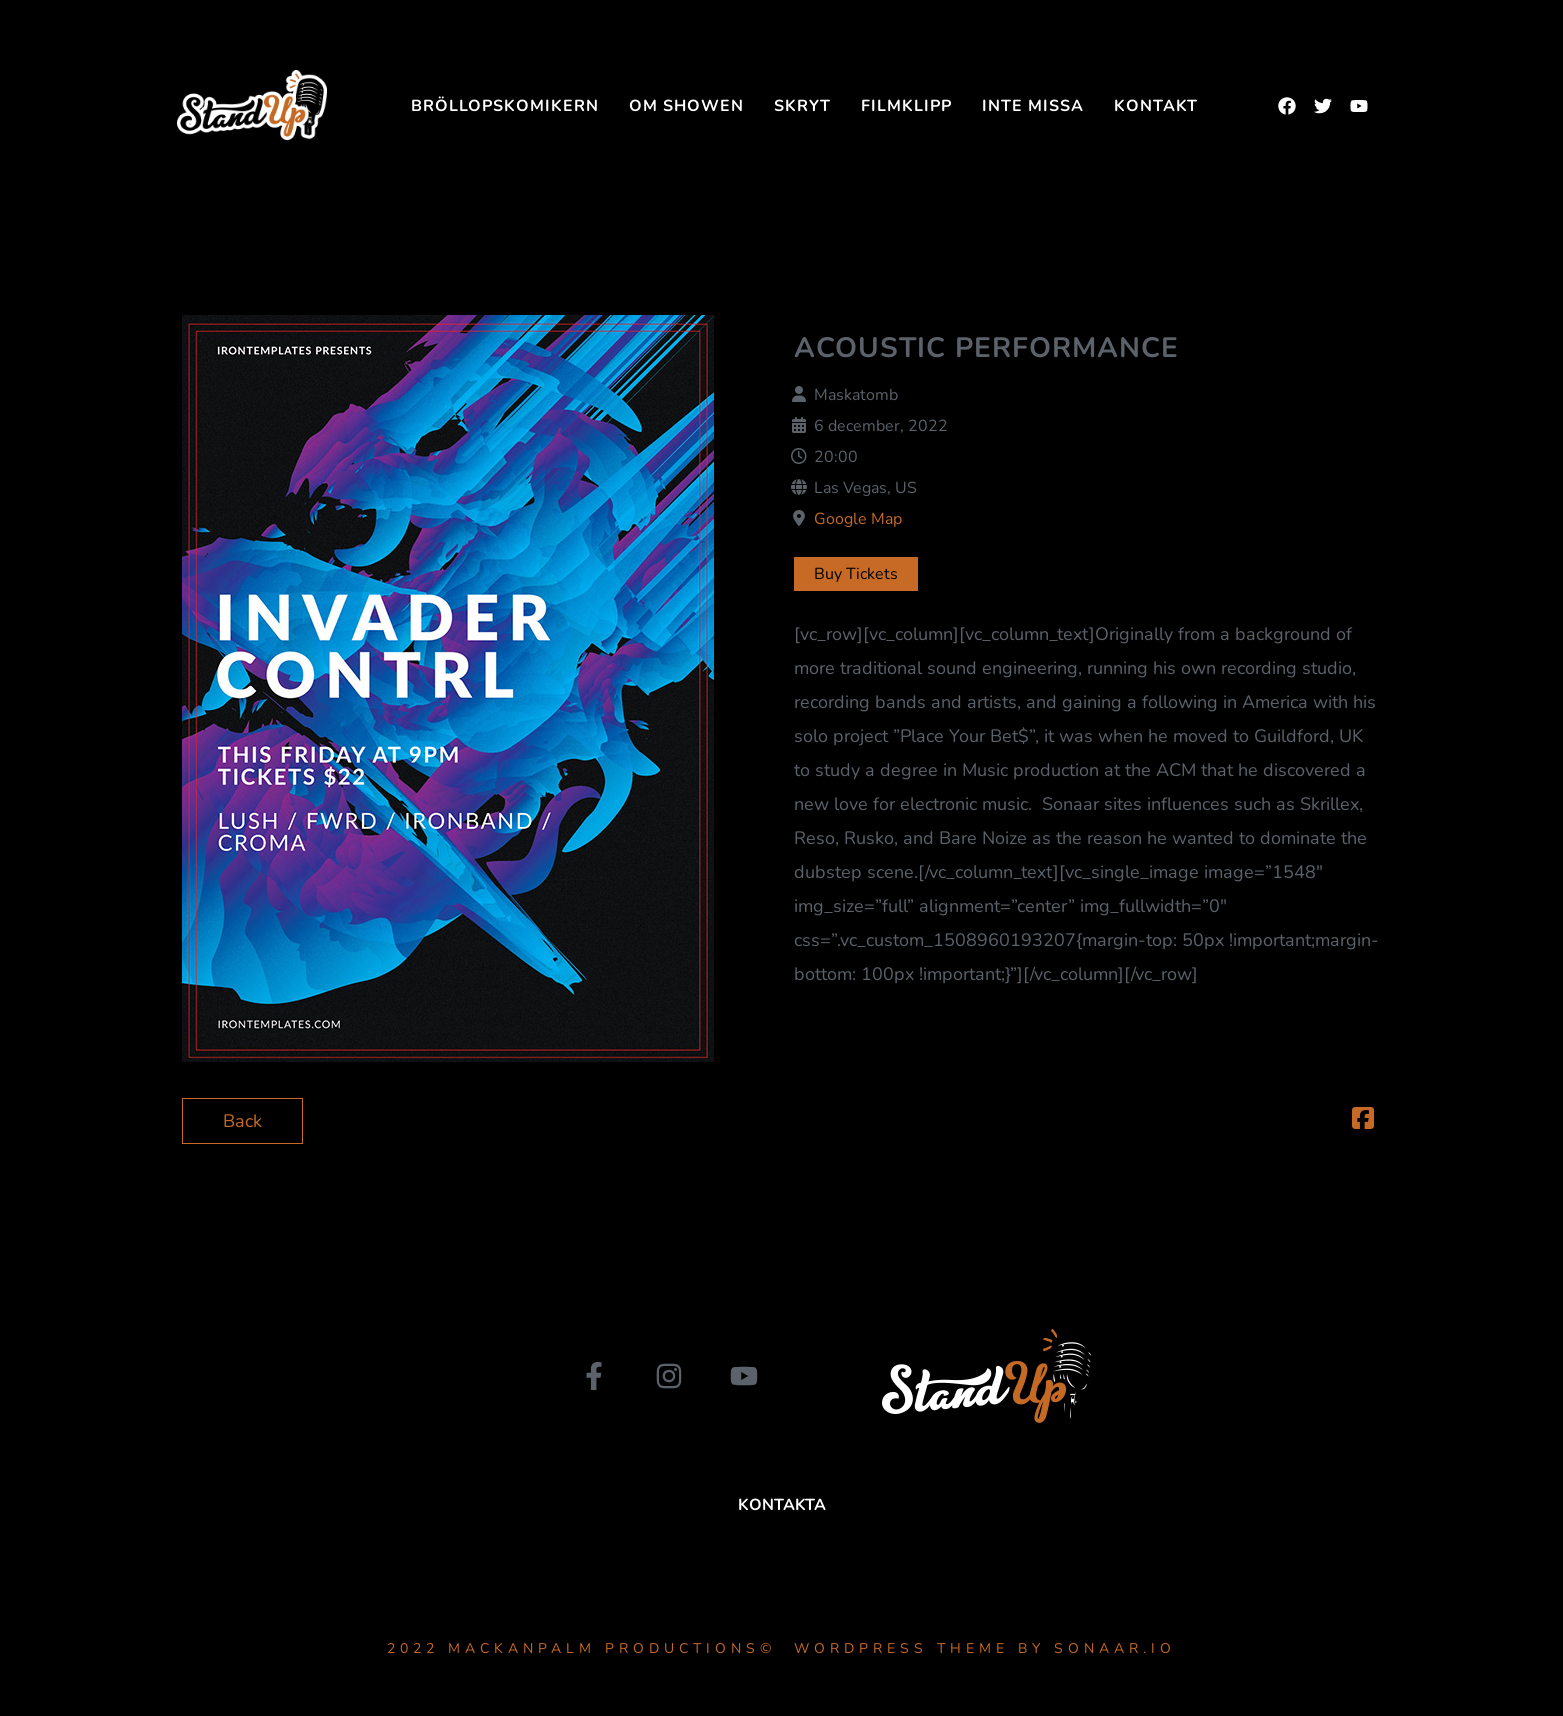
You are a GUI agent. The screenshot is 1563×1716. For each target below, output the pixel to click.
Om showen (686, 106)
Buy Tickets (856, 574)
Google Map (858, 519)
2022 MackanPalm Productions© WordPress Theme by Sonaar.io (781, 1648)
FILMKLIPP (906, 106)
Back (242, 1121)
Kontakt (1156, 106)
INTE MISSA (1033, 106)
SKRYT (802, 106)
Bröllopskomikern (505, 106)
